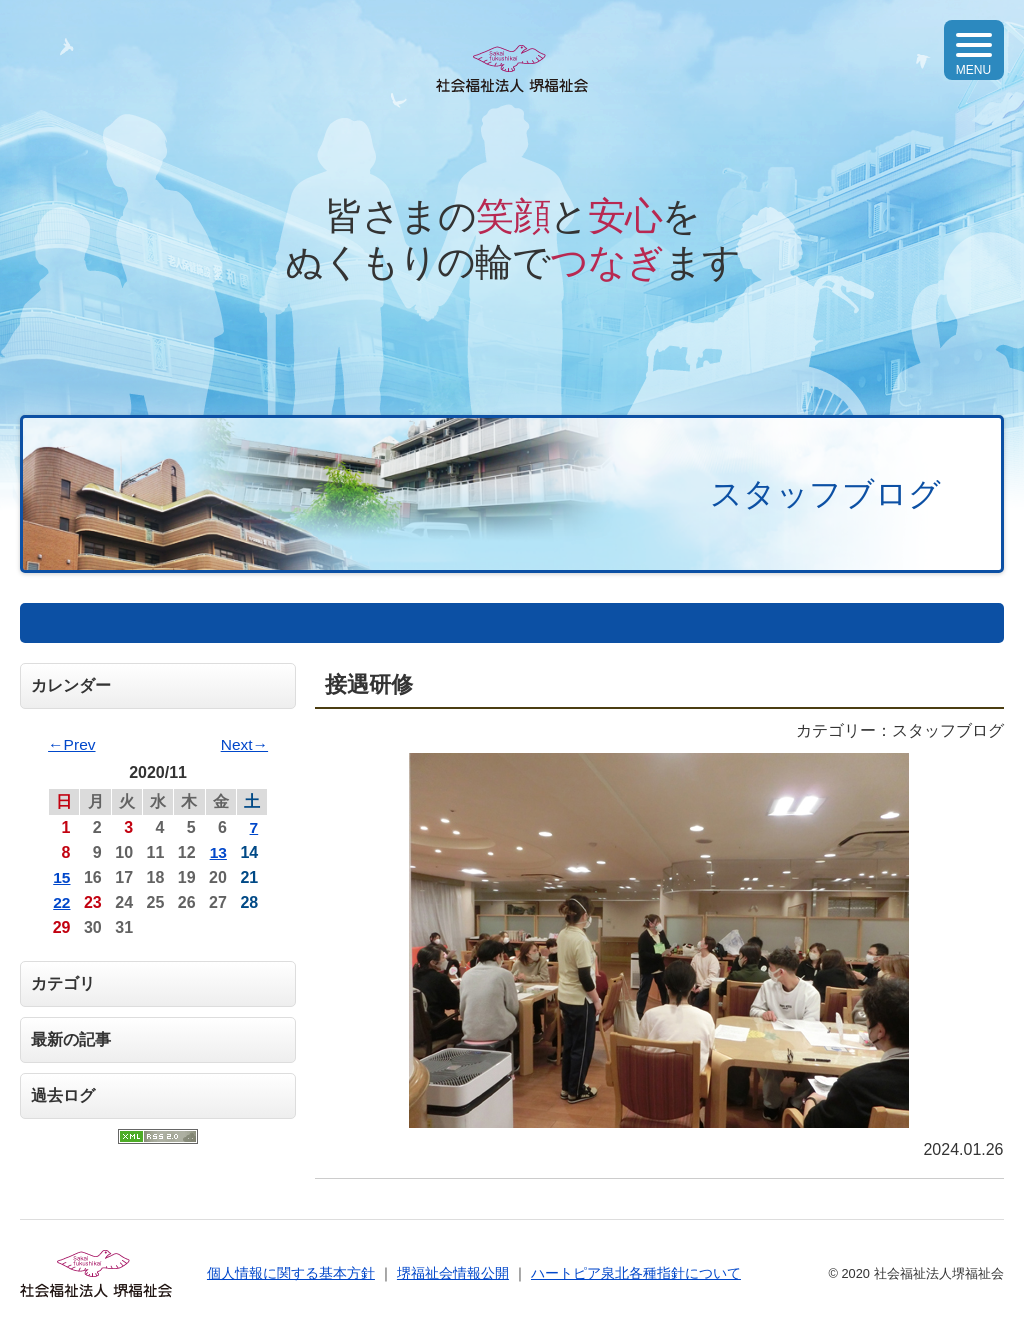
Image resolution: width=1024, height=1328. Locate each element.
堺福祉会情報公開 (453, 1273)
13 (218, 852)
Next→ (243, 744)
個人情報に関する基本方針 (291, 1273)
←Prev (72, 744)
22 (62, 902)
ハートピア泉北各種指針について (636, 1273)
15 (62, 877)
